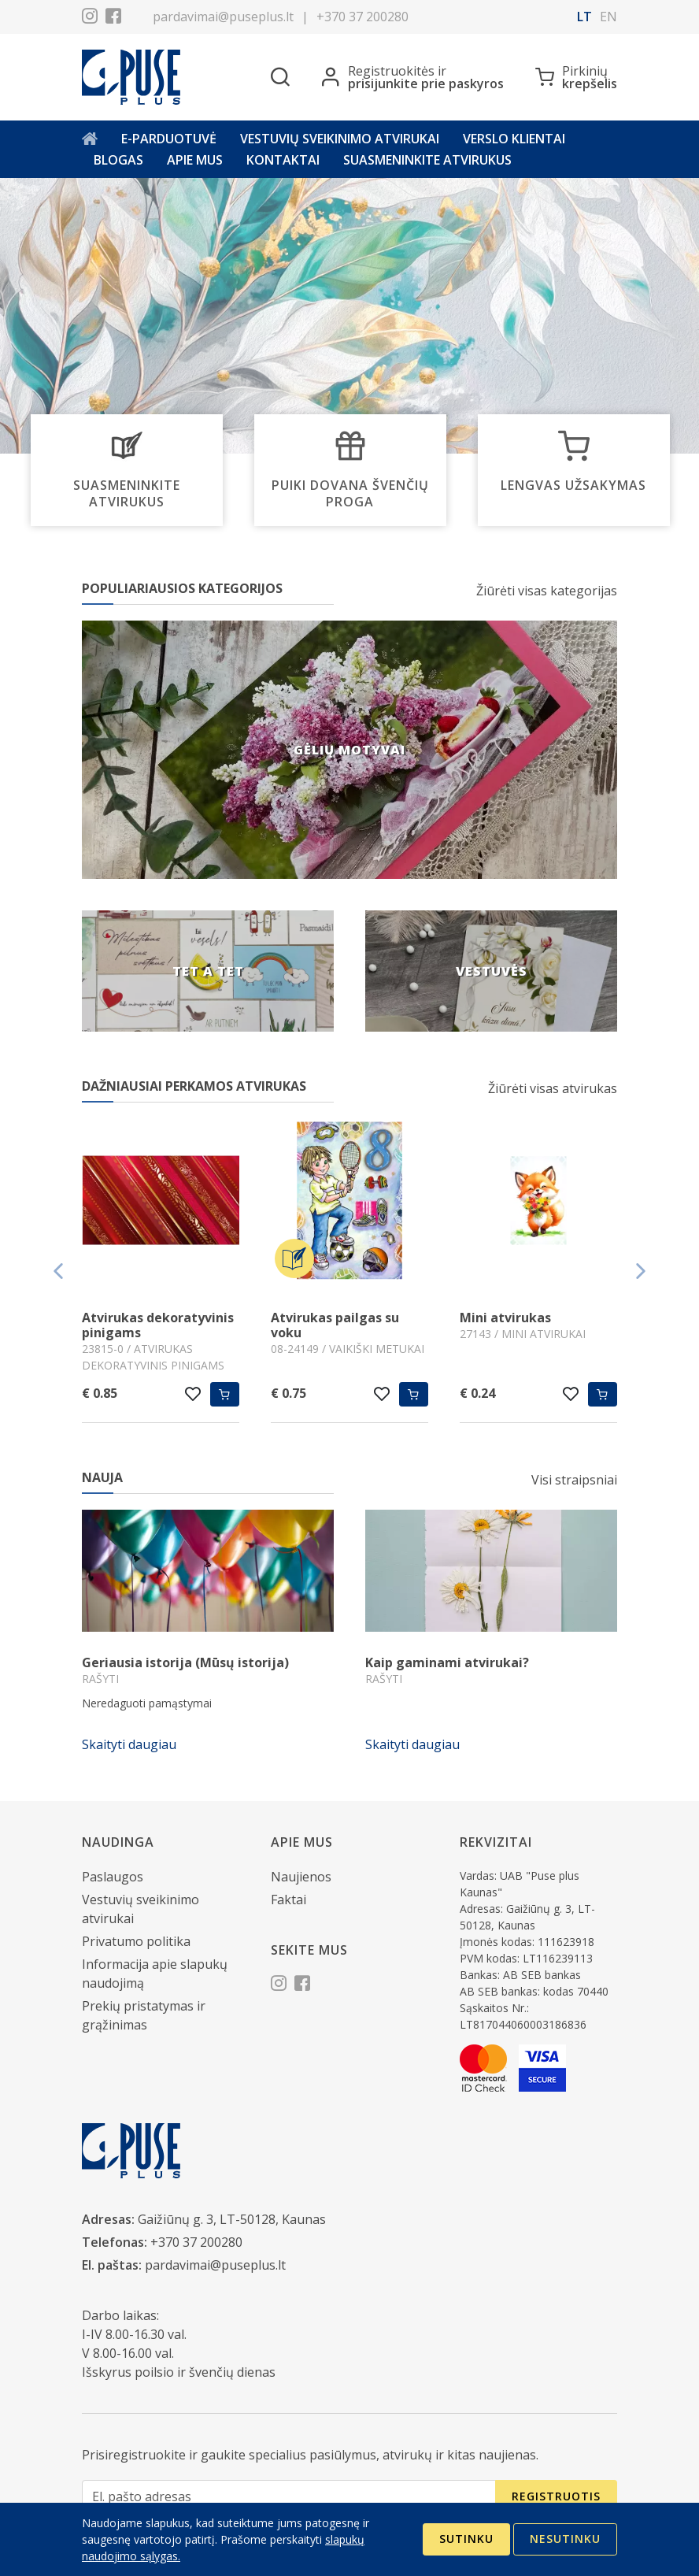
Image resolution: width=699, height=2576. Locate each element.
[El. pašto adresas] (289, 2497)
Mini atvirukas (505, 1317)
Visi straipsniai (574, 1479)
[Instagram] (90, 18)
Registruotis (556, 2496)
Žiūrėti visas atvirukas (552, 1088)
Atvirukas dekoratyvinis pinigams (158, 1325)
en (608, 16)
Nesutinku (565, 2538)
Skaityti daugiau (129, 1744)
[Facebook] (113, 18)
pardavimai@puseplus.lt (223, 16)
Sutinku (466, 2538)
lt (584, 16)
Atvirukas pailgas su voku (335, 1325)
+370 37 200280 (362, 16)
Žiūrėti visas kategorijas (546, 590)
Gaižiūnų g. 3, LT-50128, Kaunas (232, 2219)
